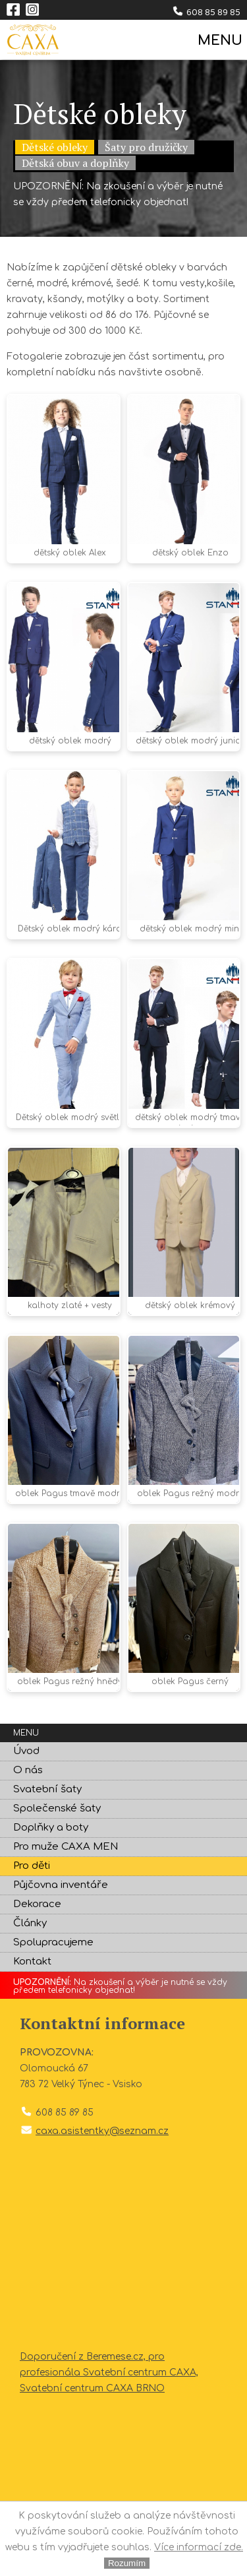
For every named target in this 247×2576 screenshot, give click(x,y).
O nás (28, 1770)
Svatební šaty (47, 1789)
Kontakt (32, 1961)
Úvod (26, 1751)
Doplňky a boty (50, 1827)
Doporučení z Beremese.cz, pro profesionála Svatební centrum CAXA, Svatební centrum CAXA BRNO (109, 2372)
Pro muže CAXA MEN (65, 1846)
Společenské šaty (57, 1808)
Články (30, 1923)
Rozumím (127, 2563)
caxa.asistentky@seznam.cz (102, 2131)
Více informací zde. (198, 2547)
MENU (219, 40)
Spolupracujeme (53, 1942)
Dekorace (37, 1904)
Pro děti (31, 1865)
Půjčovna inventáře (60, 1885)
